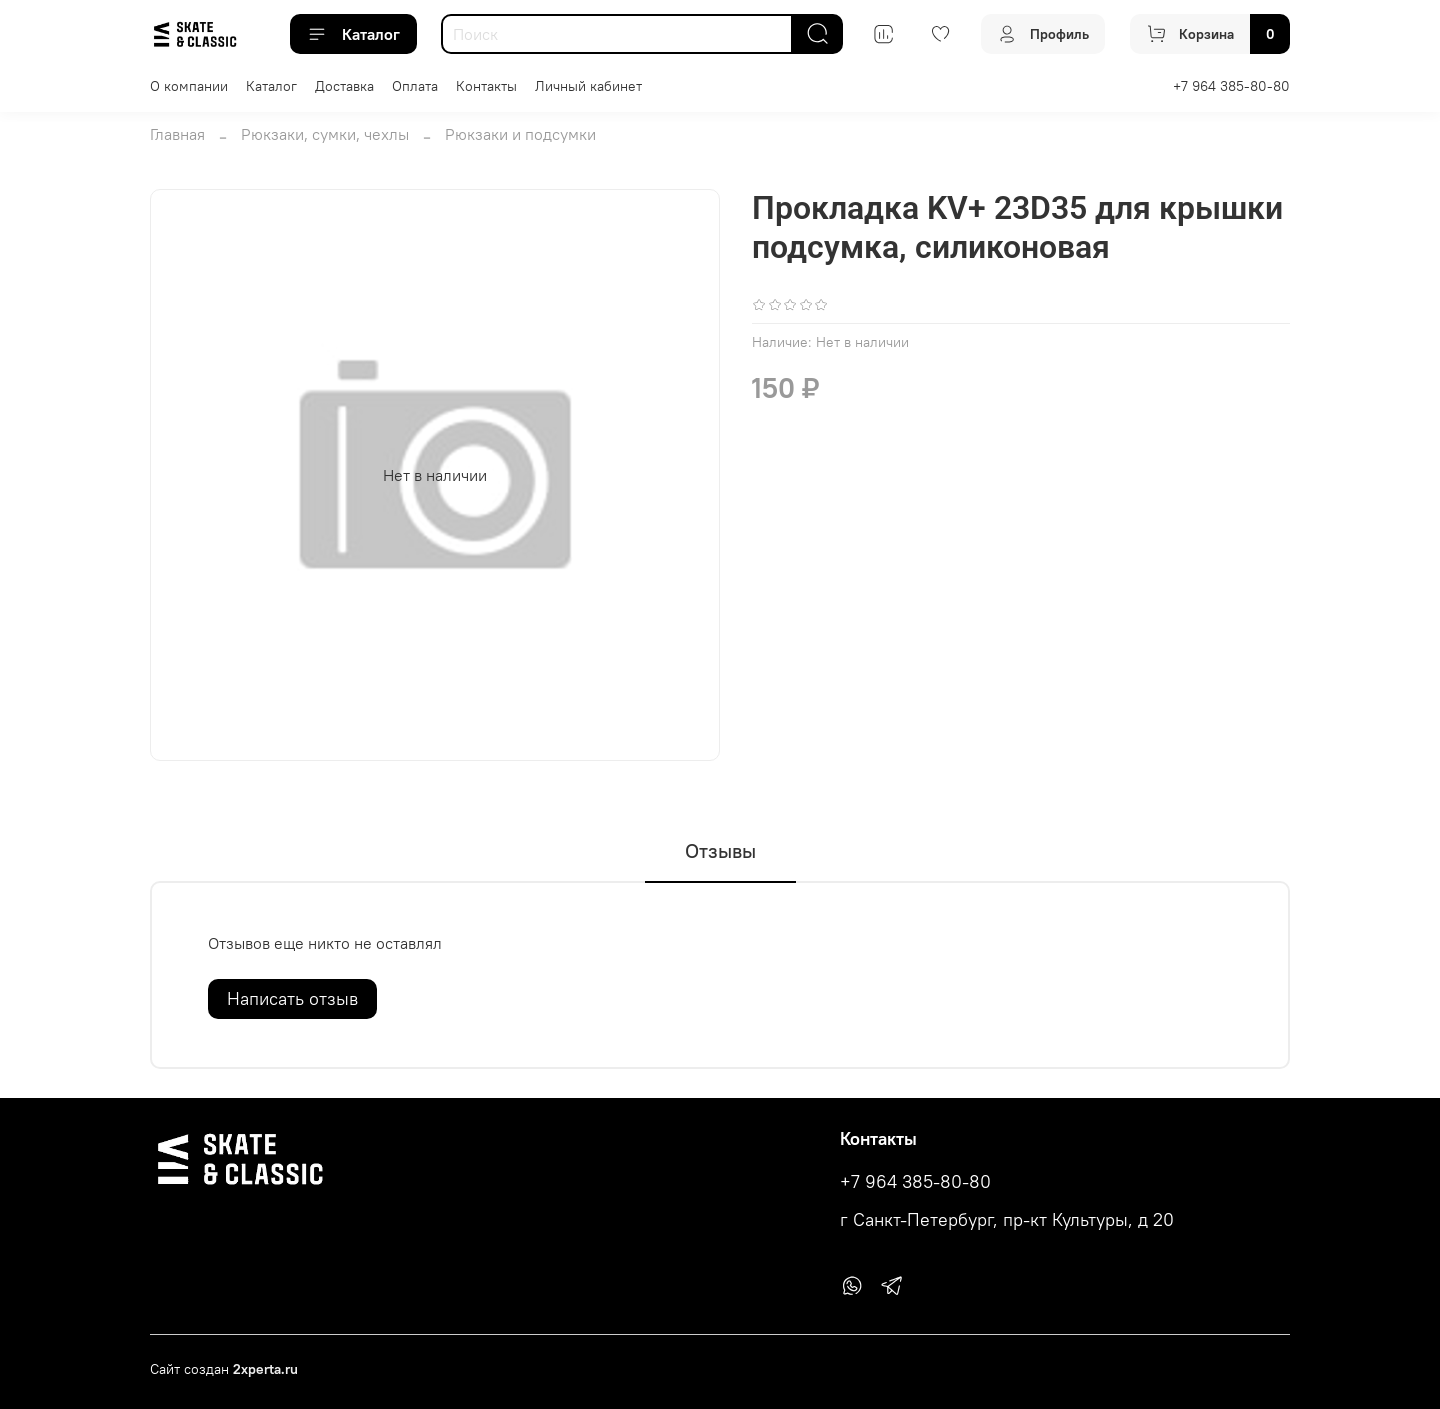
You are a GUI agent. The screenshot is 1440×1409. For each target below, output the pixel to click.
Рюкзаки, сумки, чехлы (325, 134)
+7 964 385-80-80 (1231, 86)
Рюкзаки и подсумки (520, 134)
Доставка (344, 86)
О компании (189, 86)
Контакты (486, 86)
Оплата (415, 86)
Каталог (353, 34)
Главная (177, 134)
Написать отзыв (292, 998)
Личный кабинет (588, 86)
